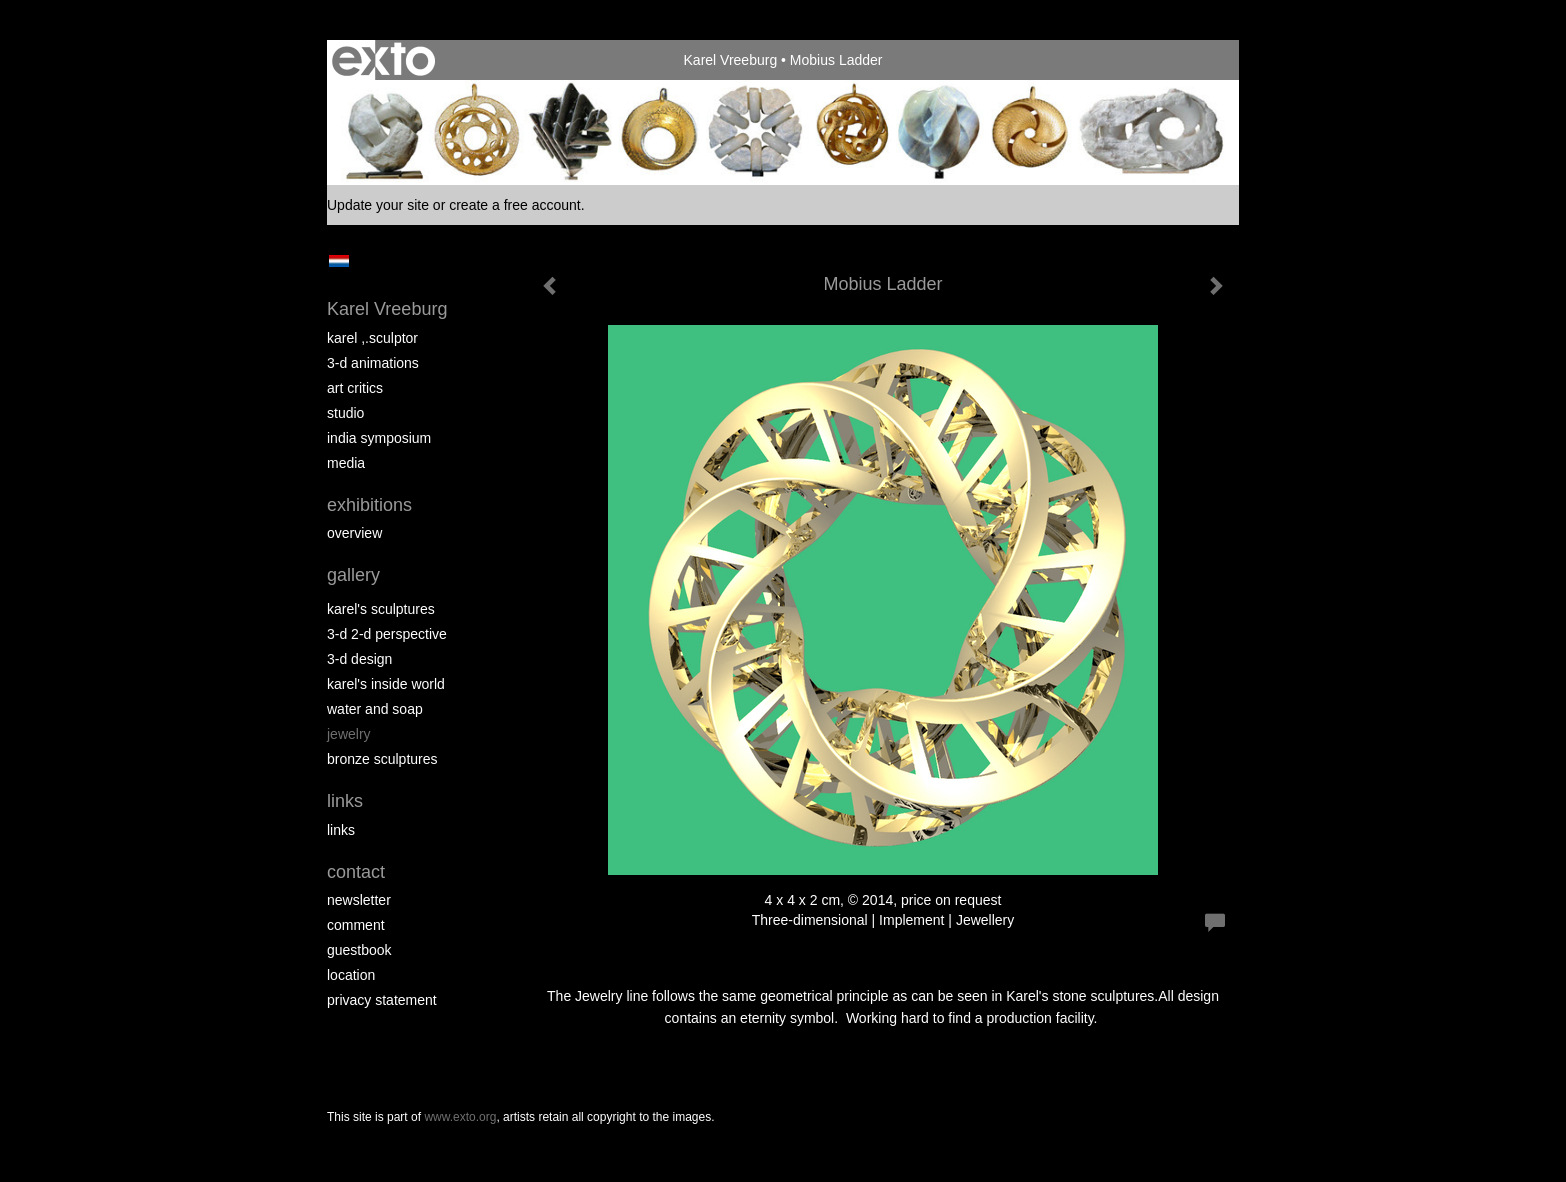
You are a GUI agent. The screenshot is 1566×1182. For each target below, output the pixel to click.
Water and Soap (375, 709)
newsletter (359, 900)
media (346, 463)
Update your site (378, 205)
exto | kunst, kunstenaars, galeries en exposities (383, 60)
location (351, 975)
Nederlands (338, 261)
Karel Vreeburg (731, 60)
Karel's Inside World (386, 684)
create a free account (515, 205)
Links (345, 801)
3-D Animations (373, 363)
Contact (356, 872)
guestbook (359, 950)
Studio (345, 413)
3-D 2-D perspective (387, 634)
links (341, 830)
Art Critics (355, 388)
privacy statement (382, 1000)
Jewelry (349, 734)
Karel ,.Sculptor (372, 338)
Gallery (353, 575)
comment (356, 925)
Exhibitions (369, 505)
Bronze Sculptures (382, 759)
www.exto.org (460, 1117)
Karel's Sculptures (381, 609)
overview (354, 533)
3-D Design (359, 659)
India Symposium (379, 438)
